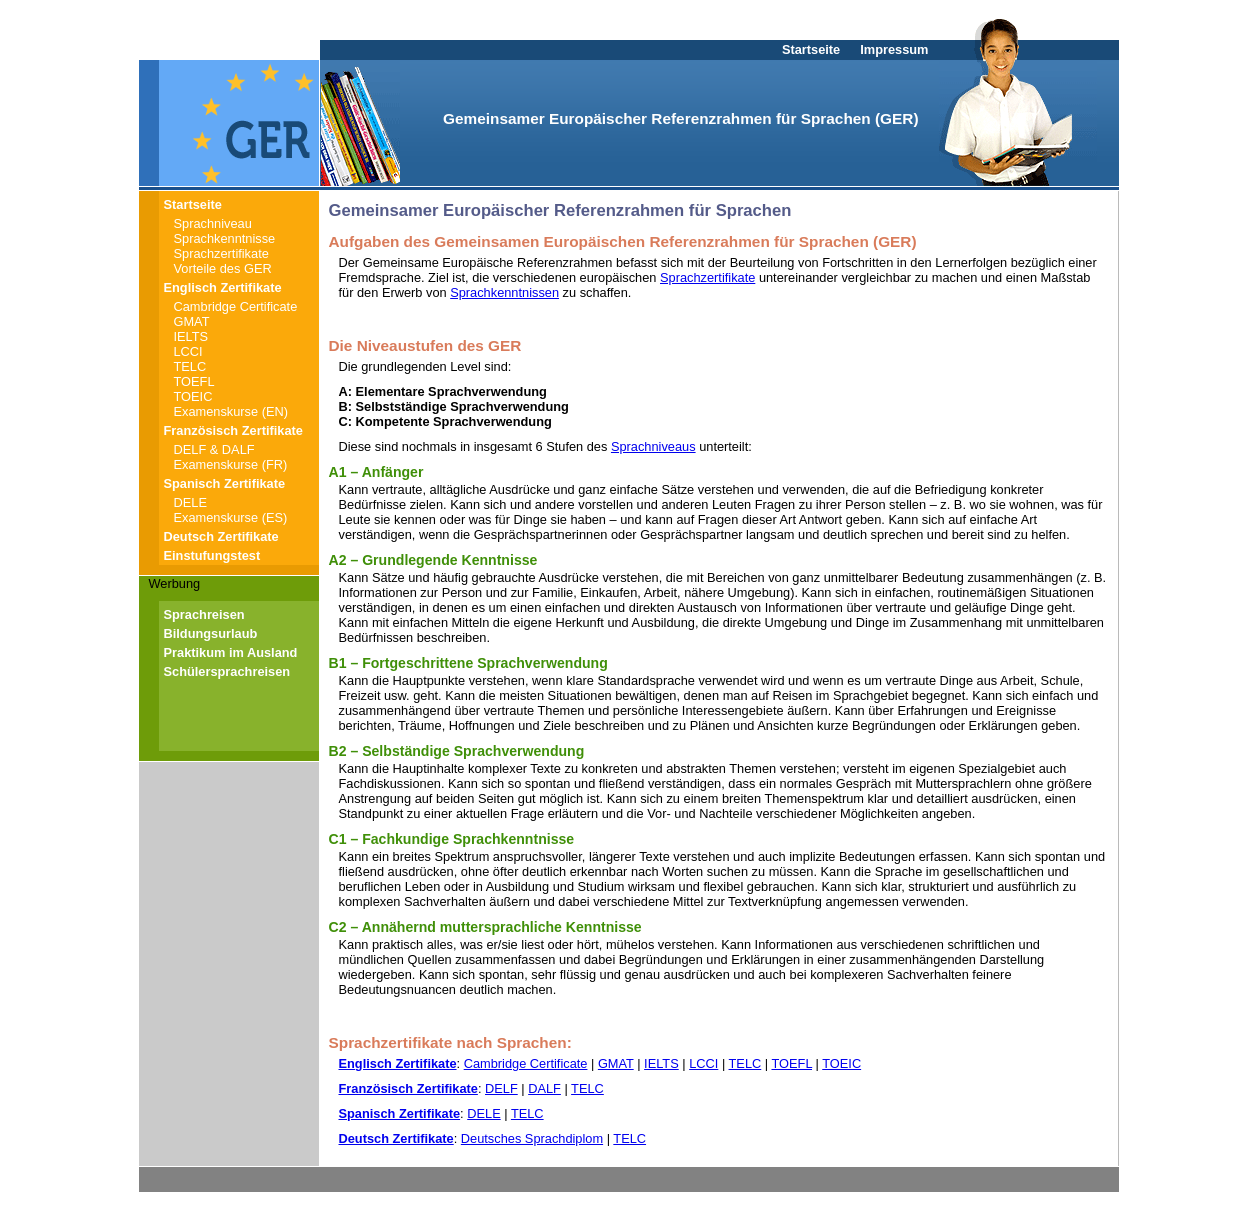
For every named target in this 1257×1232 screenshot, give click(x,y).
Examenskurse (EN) (231, 411)
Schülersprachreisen (227, 671)
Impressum (894, 49)
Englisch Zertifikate (223, 287)
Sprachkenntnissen (504, 292)
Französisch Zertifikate (233, 430)
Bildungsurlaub (211, 633)
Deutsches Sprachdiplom (532, 1138)
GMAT (192, 321)
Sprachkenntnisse (225, 238)
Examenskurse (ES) (231, 517)
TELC (190, 366)
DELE (190, 502)
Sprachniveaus (653, 446)
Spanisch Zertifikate (225, 483)
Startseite (811, 49)
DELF (501, 1088)
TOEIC (193, 396)
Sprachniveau (213, 223)
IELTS (191, 336)
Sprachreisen (204, 614)
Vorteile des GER (223, 268)
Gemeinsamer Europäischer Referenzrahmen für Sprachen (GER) (680, 118)
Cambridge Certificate (236, 306)
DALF (544, 1088)
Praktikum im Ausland (231, 652)
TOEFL (194, 381)
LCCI (188, 351)
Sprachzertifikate (221, 253)
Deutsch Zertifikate (221, 536)
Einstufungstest (212, 555)
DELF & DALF (214, 449)
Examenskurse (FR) (231, 464)
